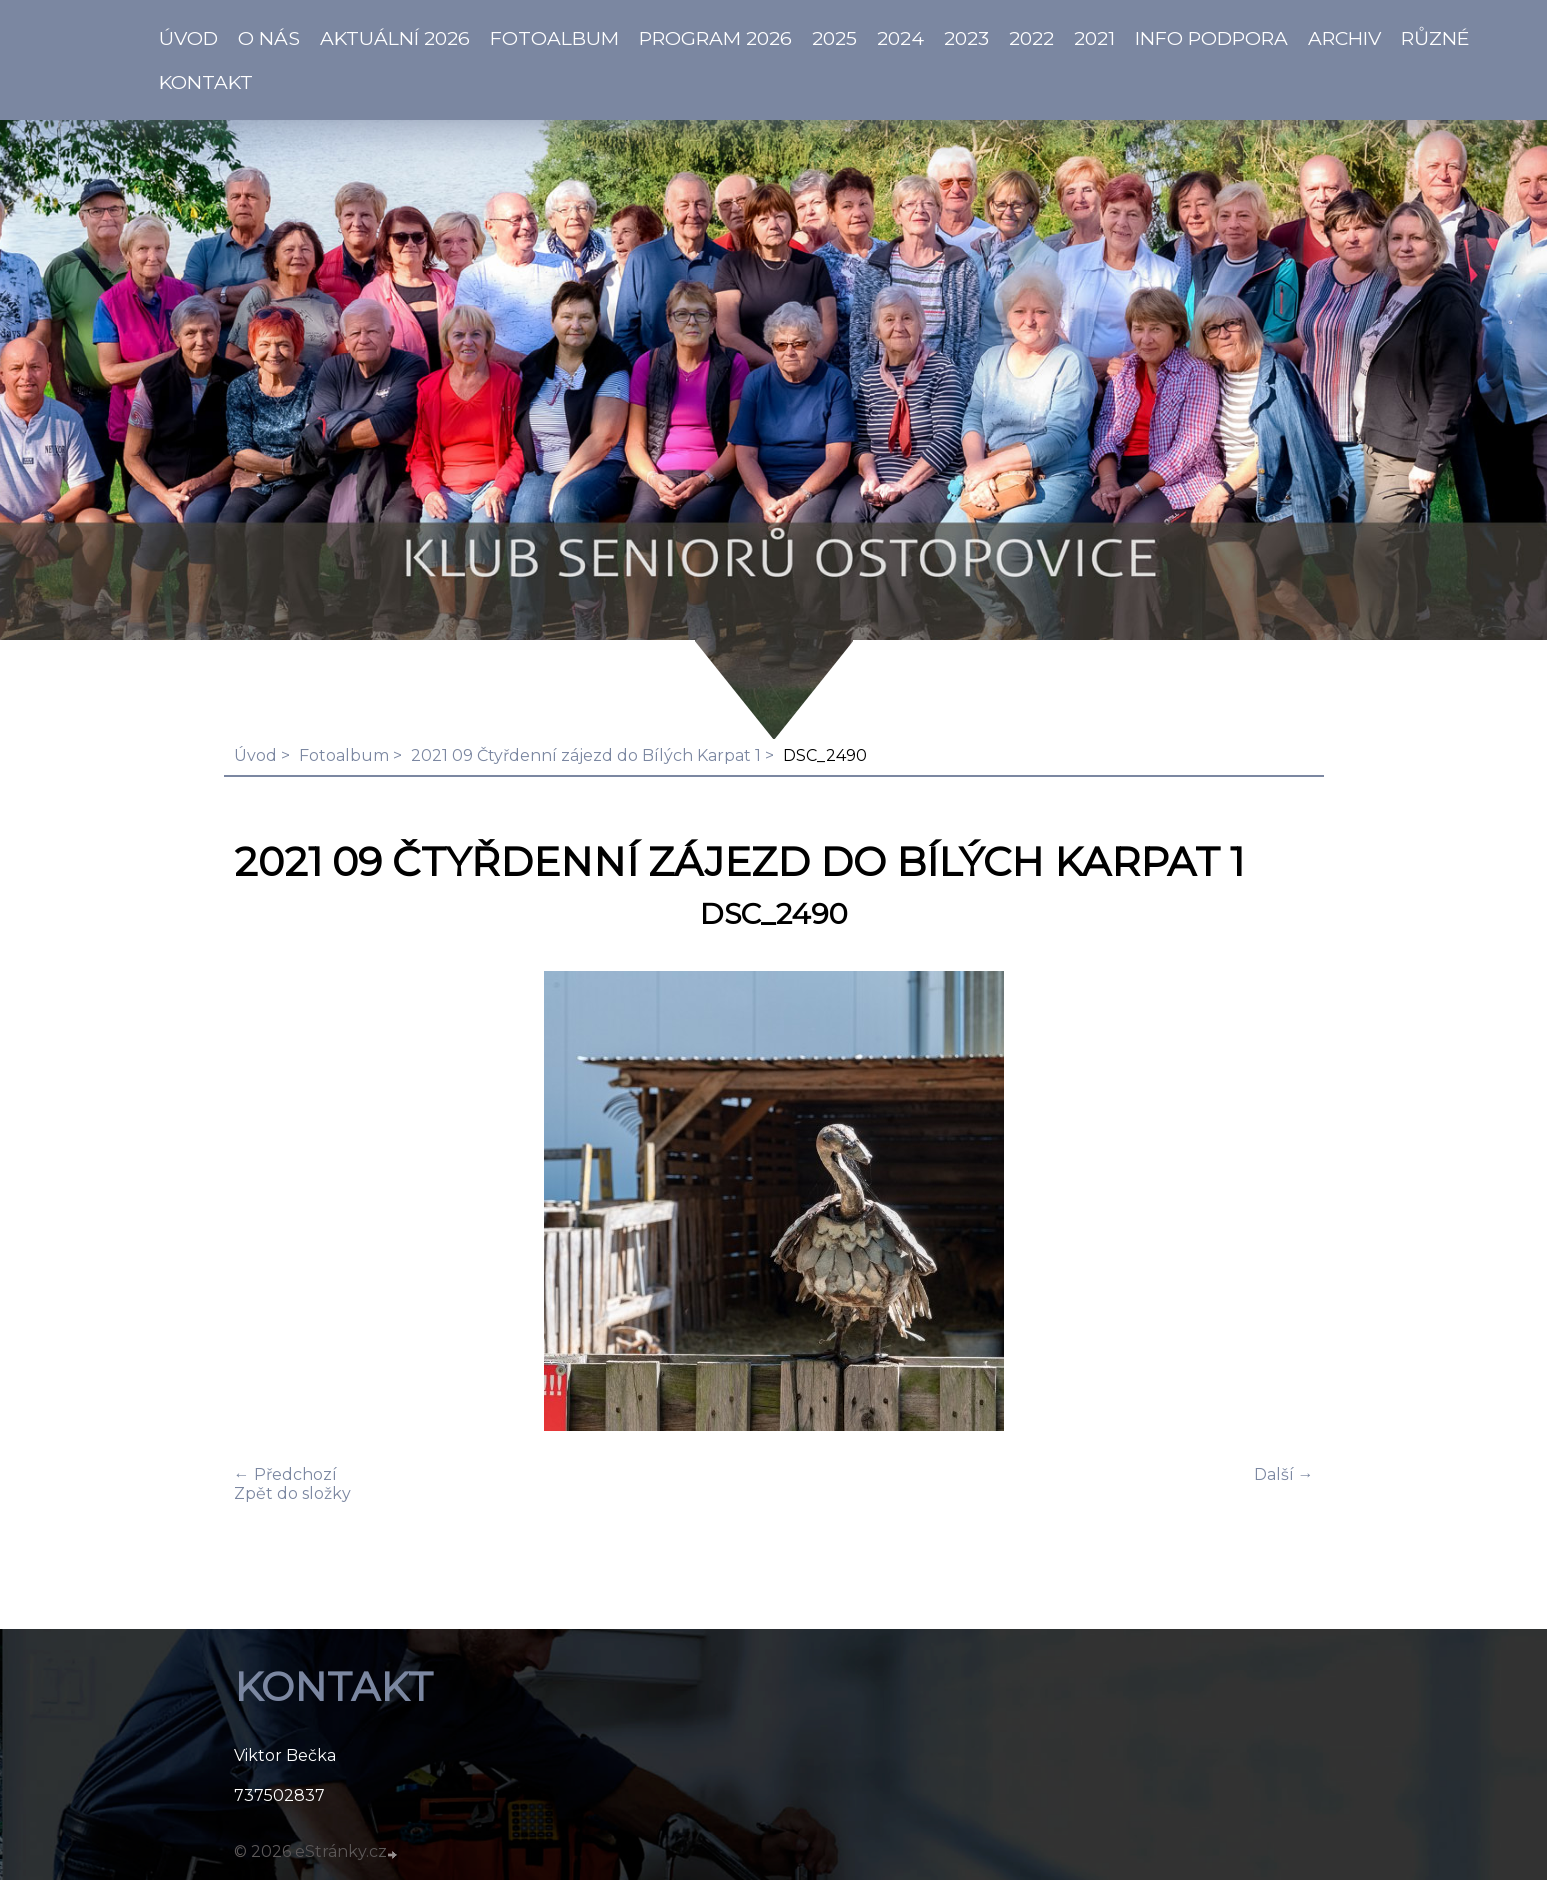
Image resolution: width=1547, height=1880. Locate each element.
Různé (1435, 38)
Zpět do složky (292, 1493)
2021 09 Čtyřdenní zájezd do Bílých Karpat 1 (586, 755)
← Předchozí (285, 1474)
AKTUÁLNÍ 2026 (395, 38)
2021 (1094, 38)
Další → (1284, 1474)
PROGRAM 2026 (715, 38)
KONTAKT (206, 82)
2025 (834, 38)
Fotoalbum (554, 38)
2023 (966, 38)
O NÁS (269, 38)
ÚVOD (188, 38)
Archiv (1344, 38)
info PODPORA (1211, 38)
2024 (900, 38)
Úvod (255, 755)
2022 (1031, 38)
